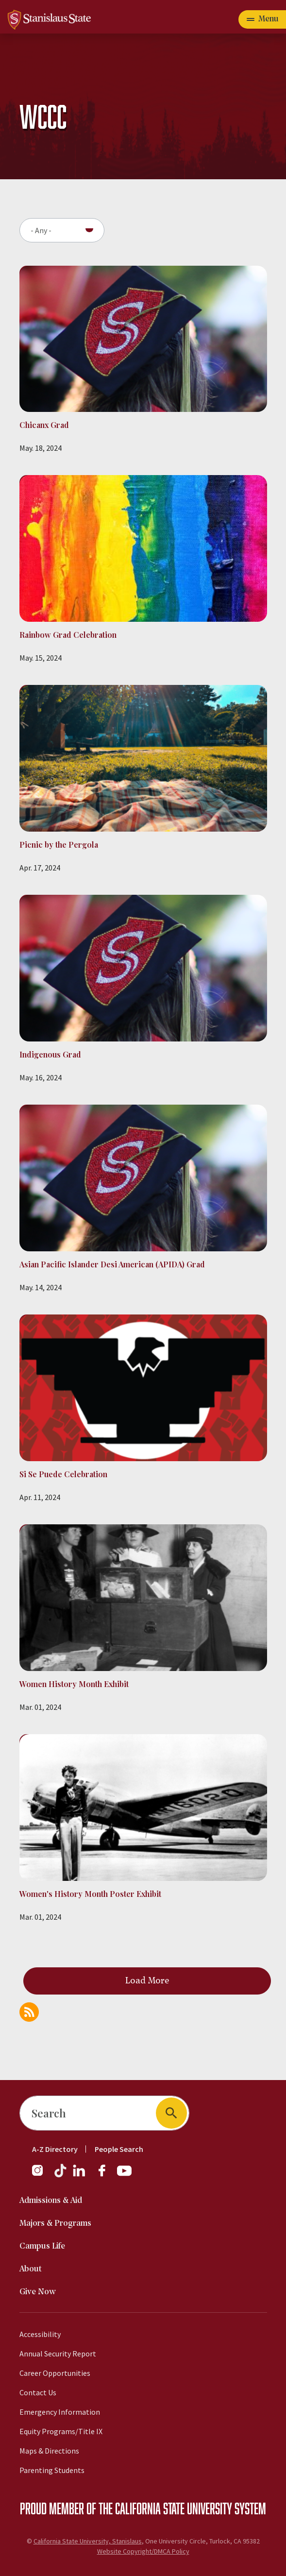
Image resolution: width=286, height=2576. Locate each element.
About (30, 2269)
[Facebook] (106, 2175)
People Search (119, 2149)
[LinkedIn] (79, 2175)
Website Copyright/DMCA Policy (143, 2551)
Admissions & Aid (50, 2200)
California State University (173, 2508)
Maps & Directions (49, 2451)
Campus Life (42, 2246)
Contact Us (37, 2392)
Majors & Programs (55, 2223)
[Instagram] (41, 2175)
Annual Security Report (57, 2353)
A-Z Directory (55, 2149)
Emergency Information (59, 2412)
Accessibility (40, 2334)
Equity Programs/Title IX (60, 2431)
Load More (147, 1981)
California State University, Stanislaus (88, 2541)
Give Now (37, 2292)
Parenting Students (51, 2470)
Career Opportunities (54, 2373)
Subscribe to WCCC (29, 2012)
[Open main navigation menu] (262, 19)
